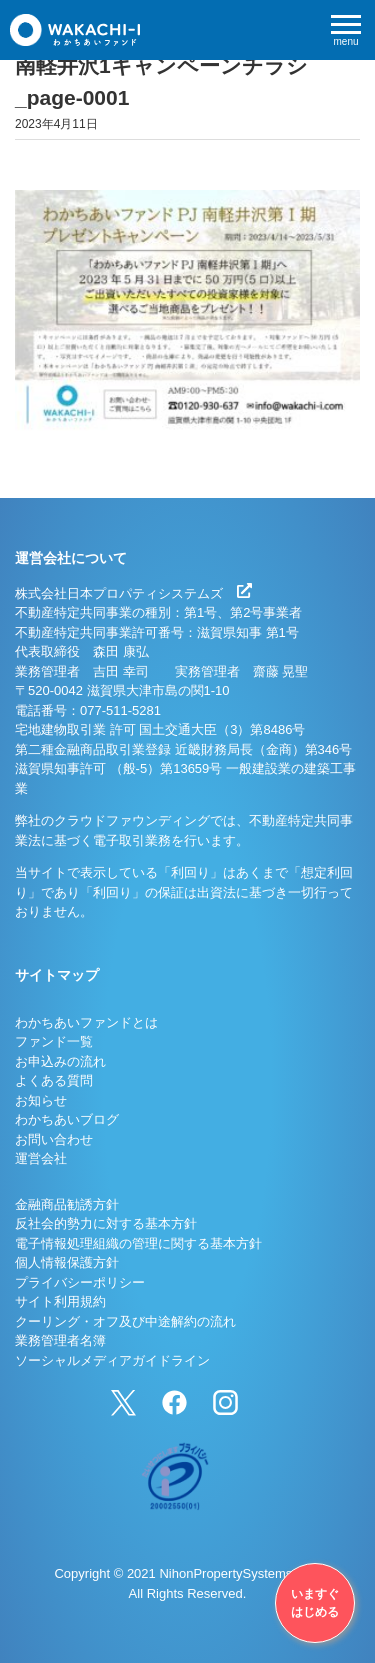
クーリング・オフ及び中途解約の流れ (125, 1321)
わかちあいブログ (67, 1119)
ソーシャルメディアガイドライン (112, 1360)
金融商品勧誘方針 (67, 1204)
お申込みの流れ (60, 1061)
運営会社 (41, 1158)
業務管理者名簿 (60, 1340)
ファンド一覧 (54, 1041)
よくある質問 (54, 1080)
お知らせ (41, 1100)
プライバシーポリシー (80, 1282)
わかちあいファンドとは (86, 1022)
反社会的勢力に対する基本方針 (106, 1223)
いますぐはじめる (315, 1603)
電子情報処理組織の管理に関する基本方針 (138, 1243)
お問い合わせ (54, 1139)
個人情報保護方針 (67, 1262)
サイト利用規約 (60, 1301)
